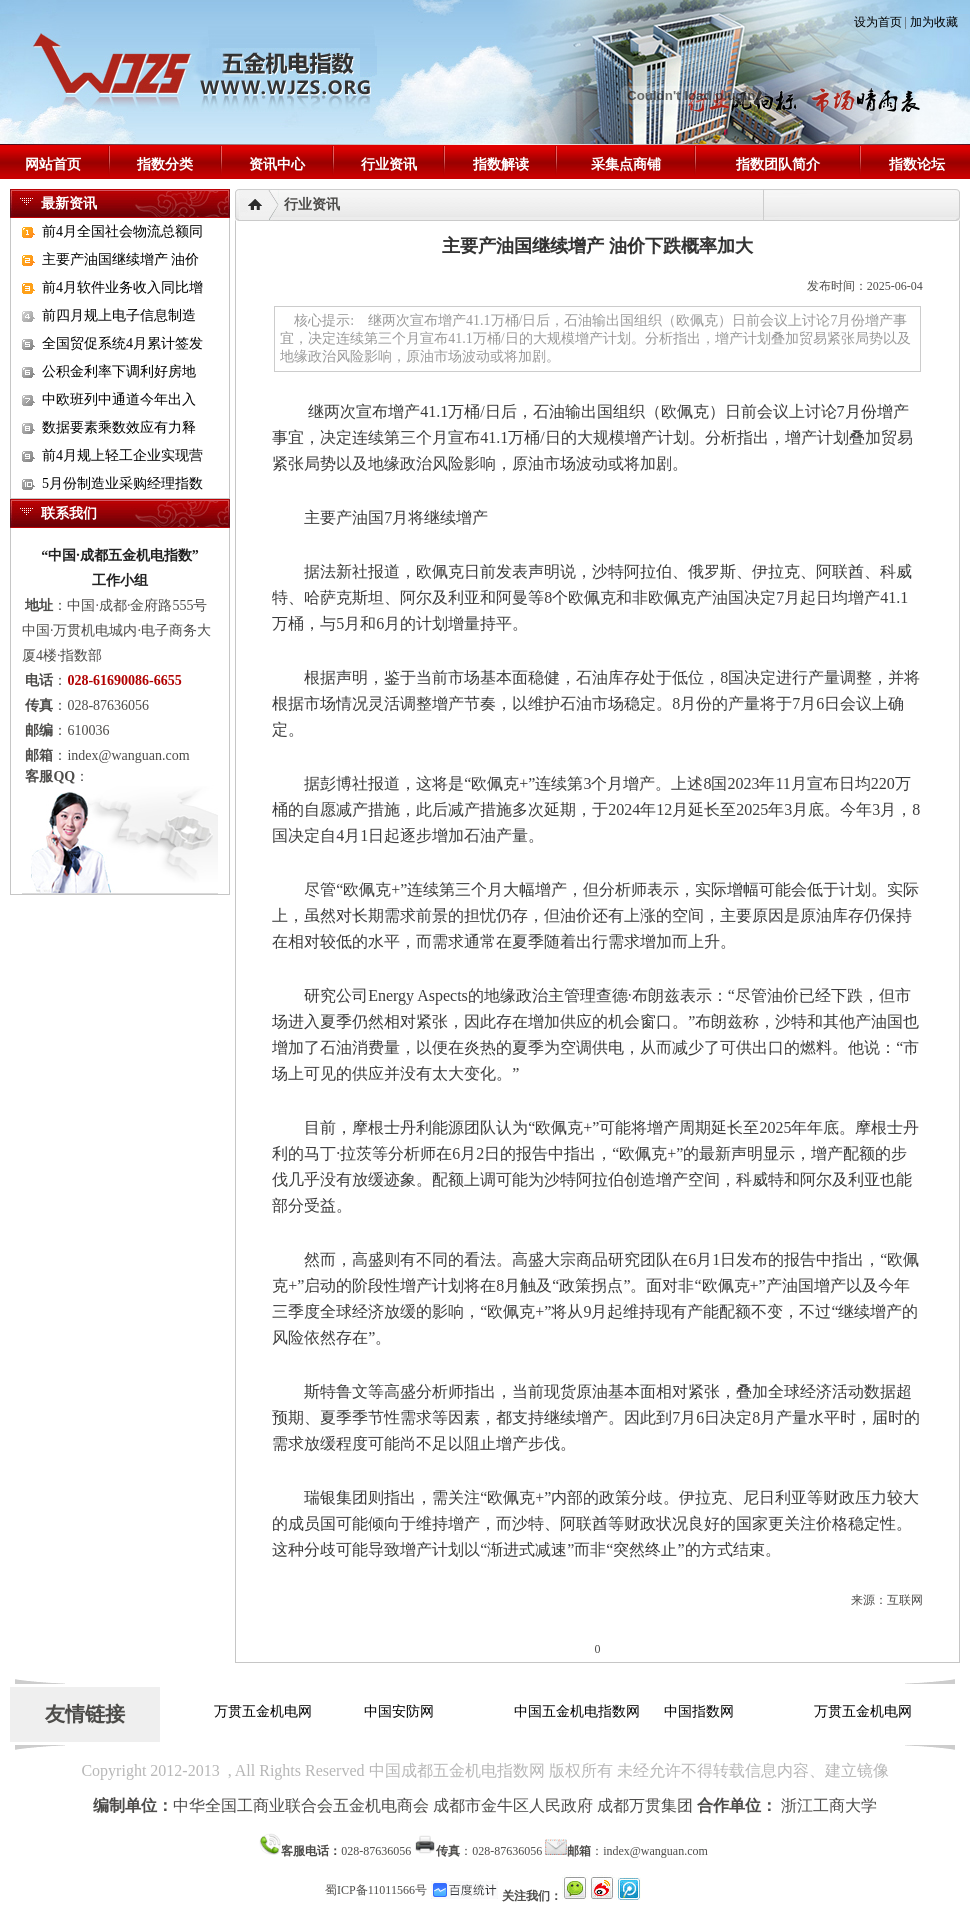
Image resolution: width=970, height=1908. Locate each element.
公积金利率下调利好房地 (119, 371)
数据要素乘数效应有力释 (119, 427)
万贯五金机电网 (265, 1711)
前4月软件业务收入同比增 (122, 287)
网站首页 (53, 164)
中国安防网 (401, 1711)
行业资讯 (389, 164)
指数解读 (501, 164)
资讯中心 (277, 164)
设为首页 (878, 22)
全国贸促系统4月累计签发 (122, 343)
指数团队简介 (778, 164)
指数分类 (165, 164)
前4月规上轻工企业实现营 (122, 455)
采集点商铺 (626, 164)
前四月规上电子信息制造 (119, 315)
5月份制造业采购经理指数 (122, 483)
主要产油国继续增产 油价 (121, 259)
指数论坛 (917, 164)
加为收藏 (934, 22)
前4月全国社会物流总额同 (122, 231)
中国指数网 (701, 1711)
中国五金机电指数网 (579, 1711)
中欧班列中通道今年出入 (119, 399)
